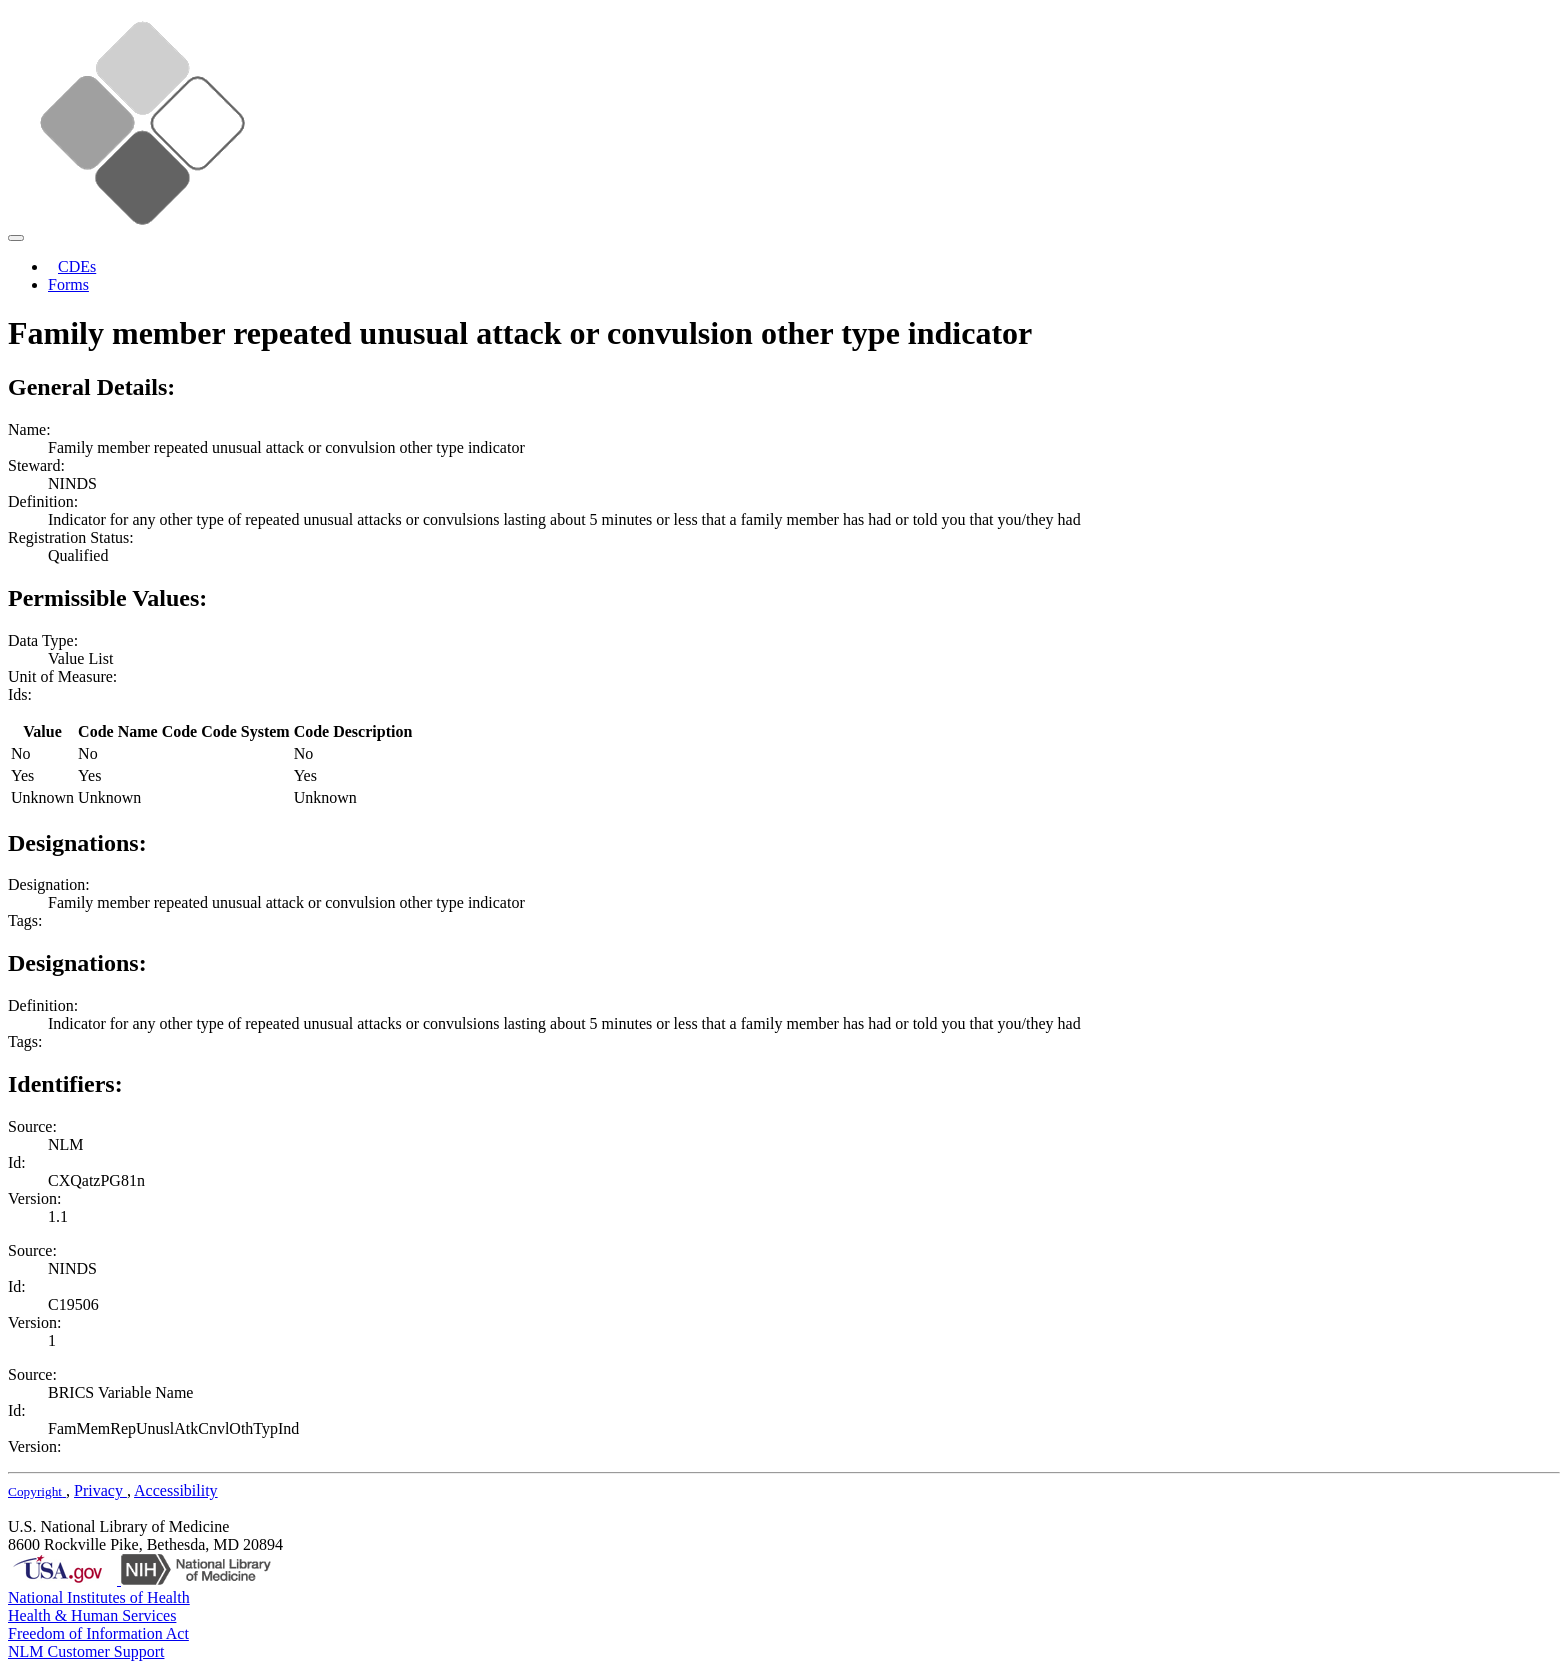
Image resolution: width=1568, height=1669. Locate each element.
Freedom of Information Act (98, 1633)
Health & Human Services (92, 1615)
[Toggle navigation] (16, 238)
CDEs (77, 266)
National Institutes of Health (99, 1597)
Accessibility (176, 1490)
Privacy (100, 1490)
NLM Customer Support (86, 1651)
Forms (68, 284)
